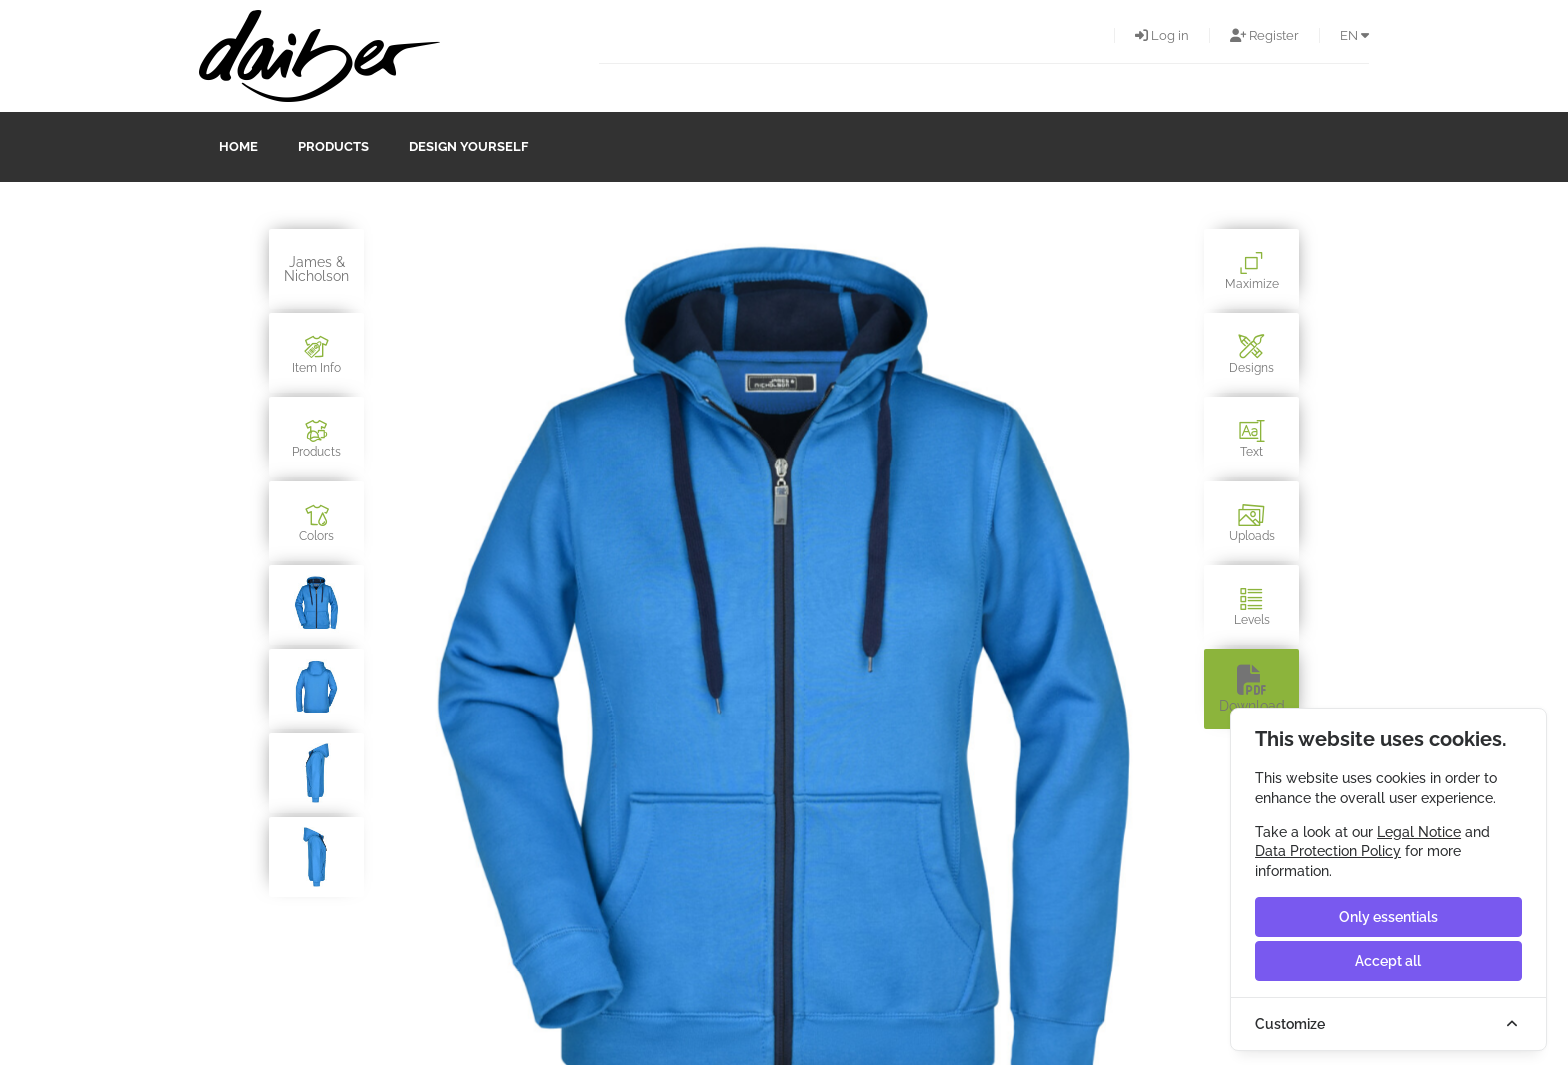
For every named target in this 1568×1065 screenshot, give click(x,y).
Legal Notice (1419, 832)
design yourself (468, 146)
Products (333, 146)
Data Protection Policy (1328, 851)
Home (238, 146)
